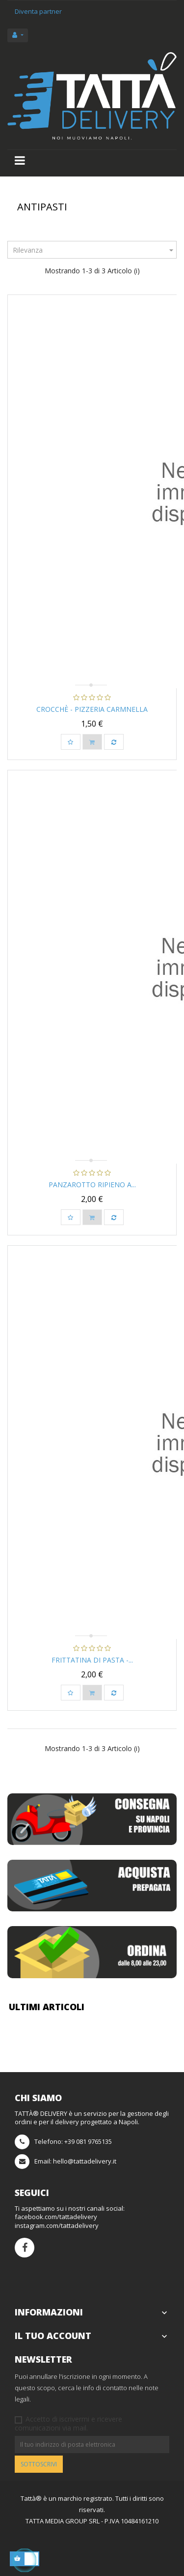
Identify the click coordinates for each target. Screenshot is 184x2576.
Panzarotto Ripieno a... (92, 1184)
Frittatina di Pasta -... (92, 1660)
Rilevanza (94, 250)
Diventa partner (38, 11)
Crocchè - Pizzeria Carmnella (92, 709)
